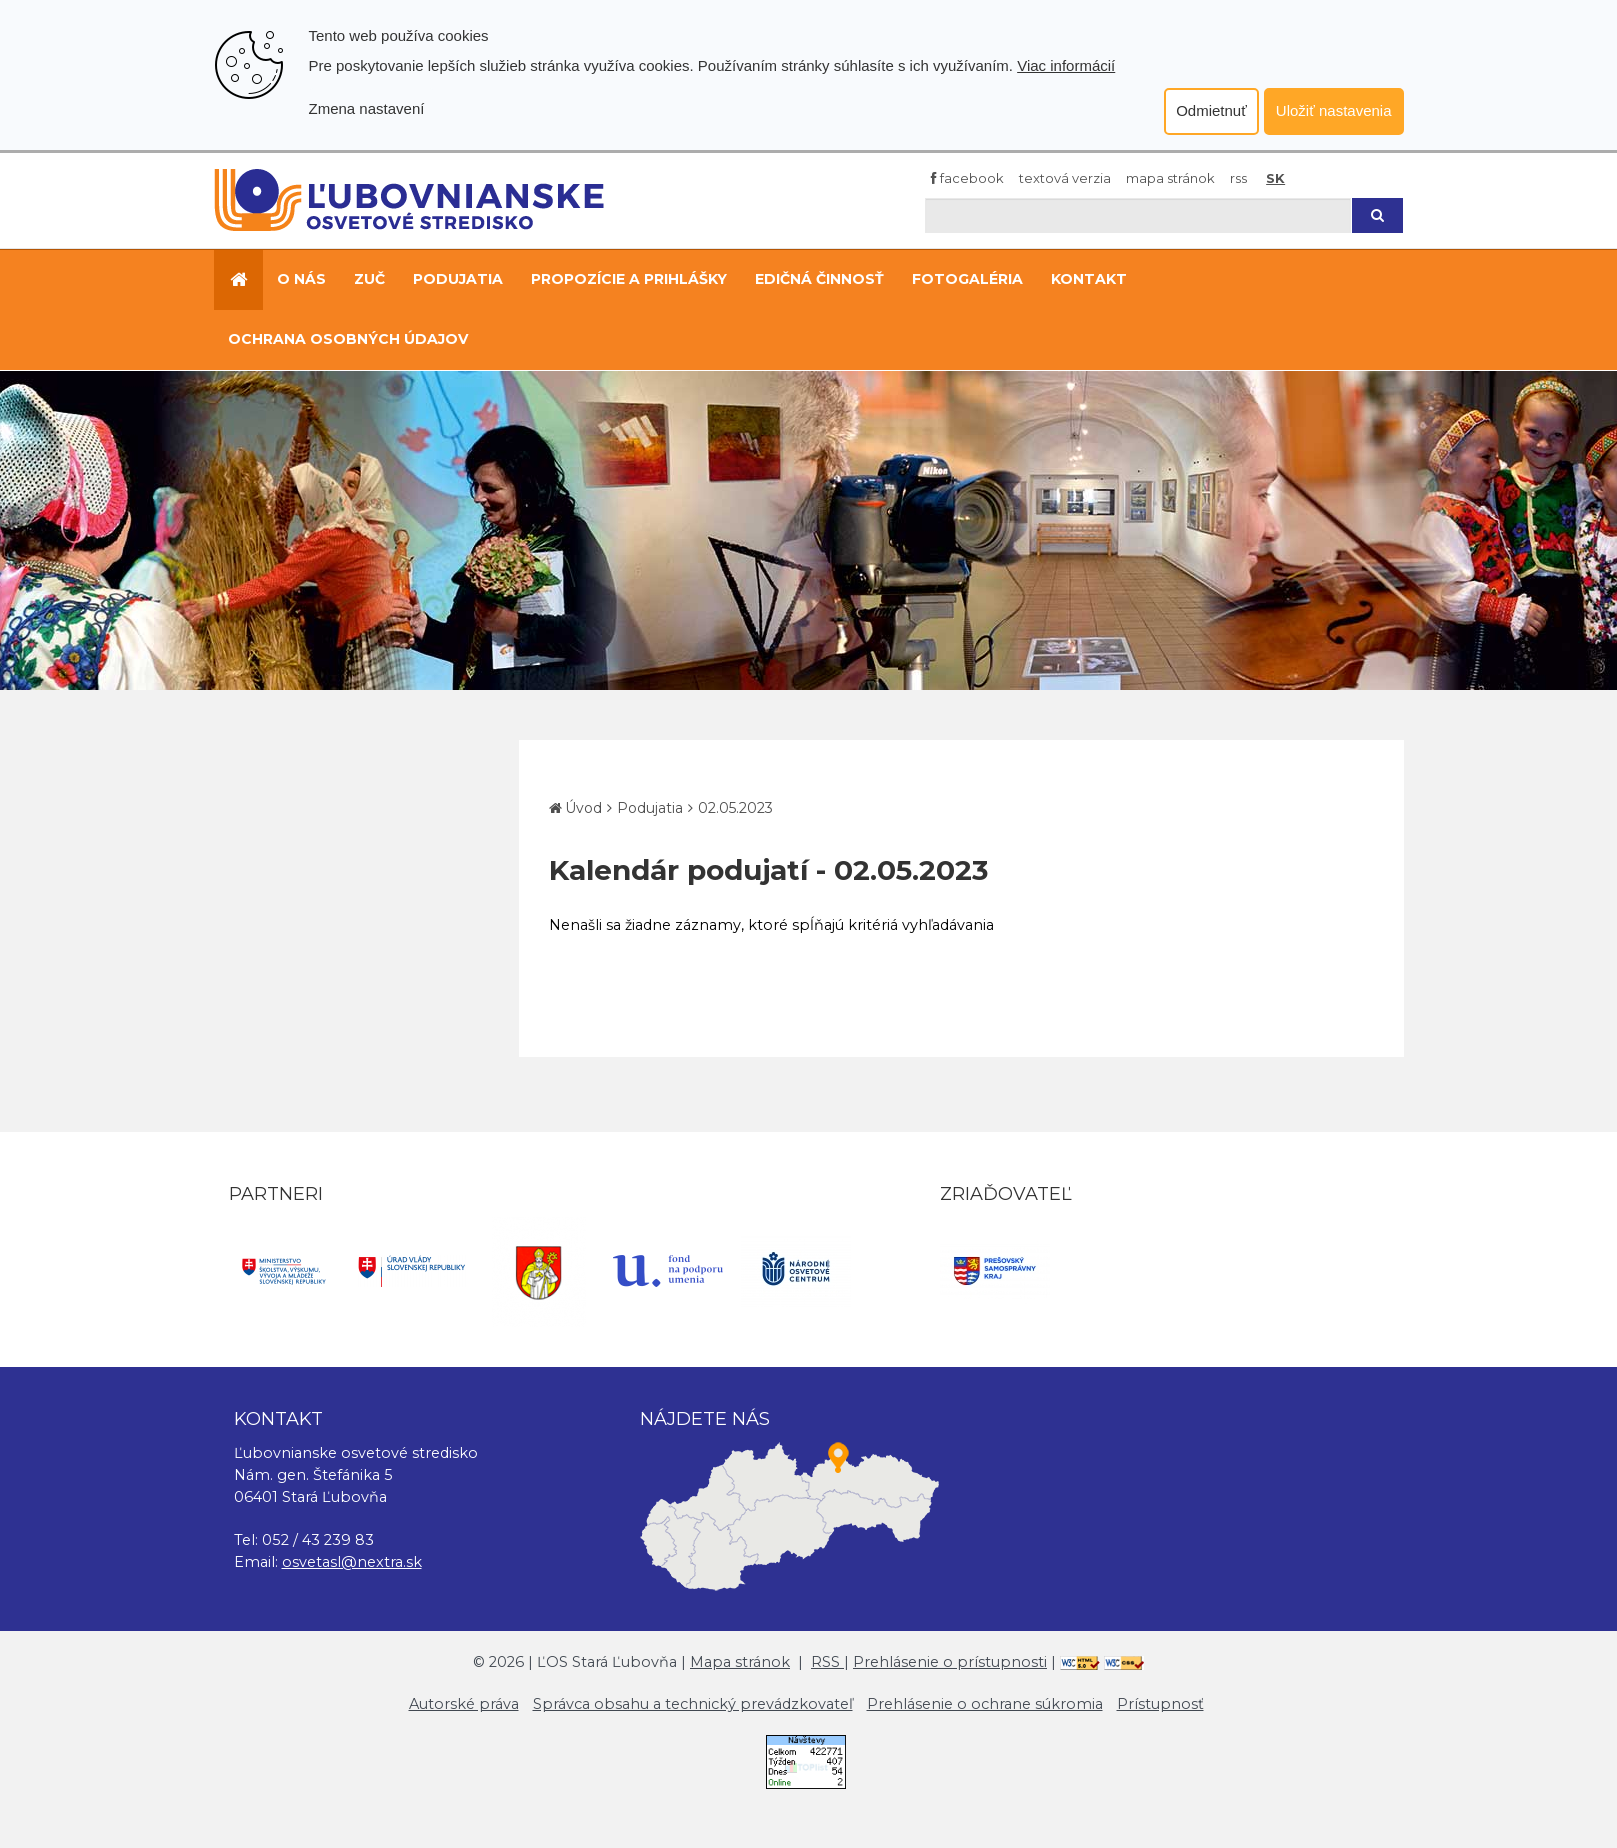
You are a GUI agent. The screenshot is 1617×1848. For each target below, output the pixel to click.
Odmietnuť (1211, 110)
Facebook (967, 178)
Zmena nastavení (367, 108)
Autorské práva (464, 1704)
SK (1275, 178)
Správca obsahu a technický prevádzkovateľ (693, 1704)
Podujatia (458, 279)
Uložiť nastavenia (1334, 110)
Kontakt (1089, 279)
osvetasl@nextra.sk (352, 1562)
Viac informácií (1066, 65)
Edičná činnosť (819, 279)
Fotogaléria (967, 279)
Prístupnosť (1160, 1704)
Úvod (583, 808)
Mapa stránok (1170, 178)
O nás (301, 279)
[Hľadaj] (1138, 215)
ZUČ (369, 279)
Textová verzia (1065, 178)
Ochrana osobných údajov (348, 339)
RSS (1238, 178)
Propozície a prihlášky (629, 279)
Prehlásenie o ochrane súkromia (985, 1704)
